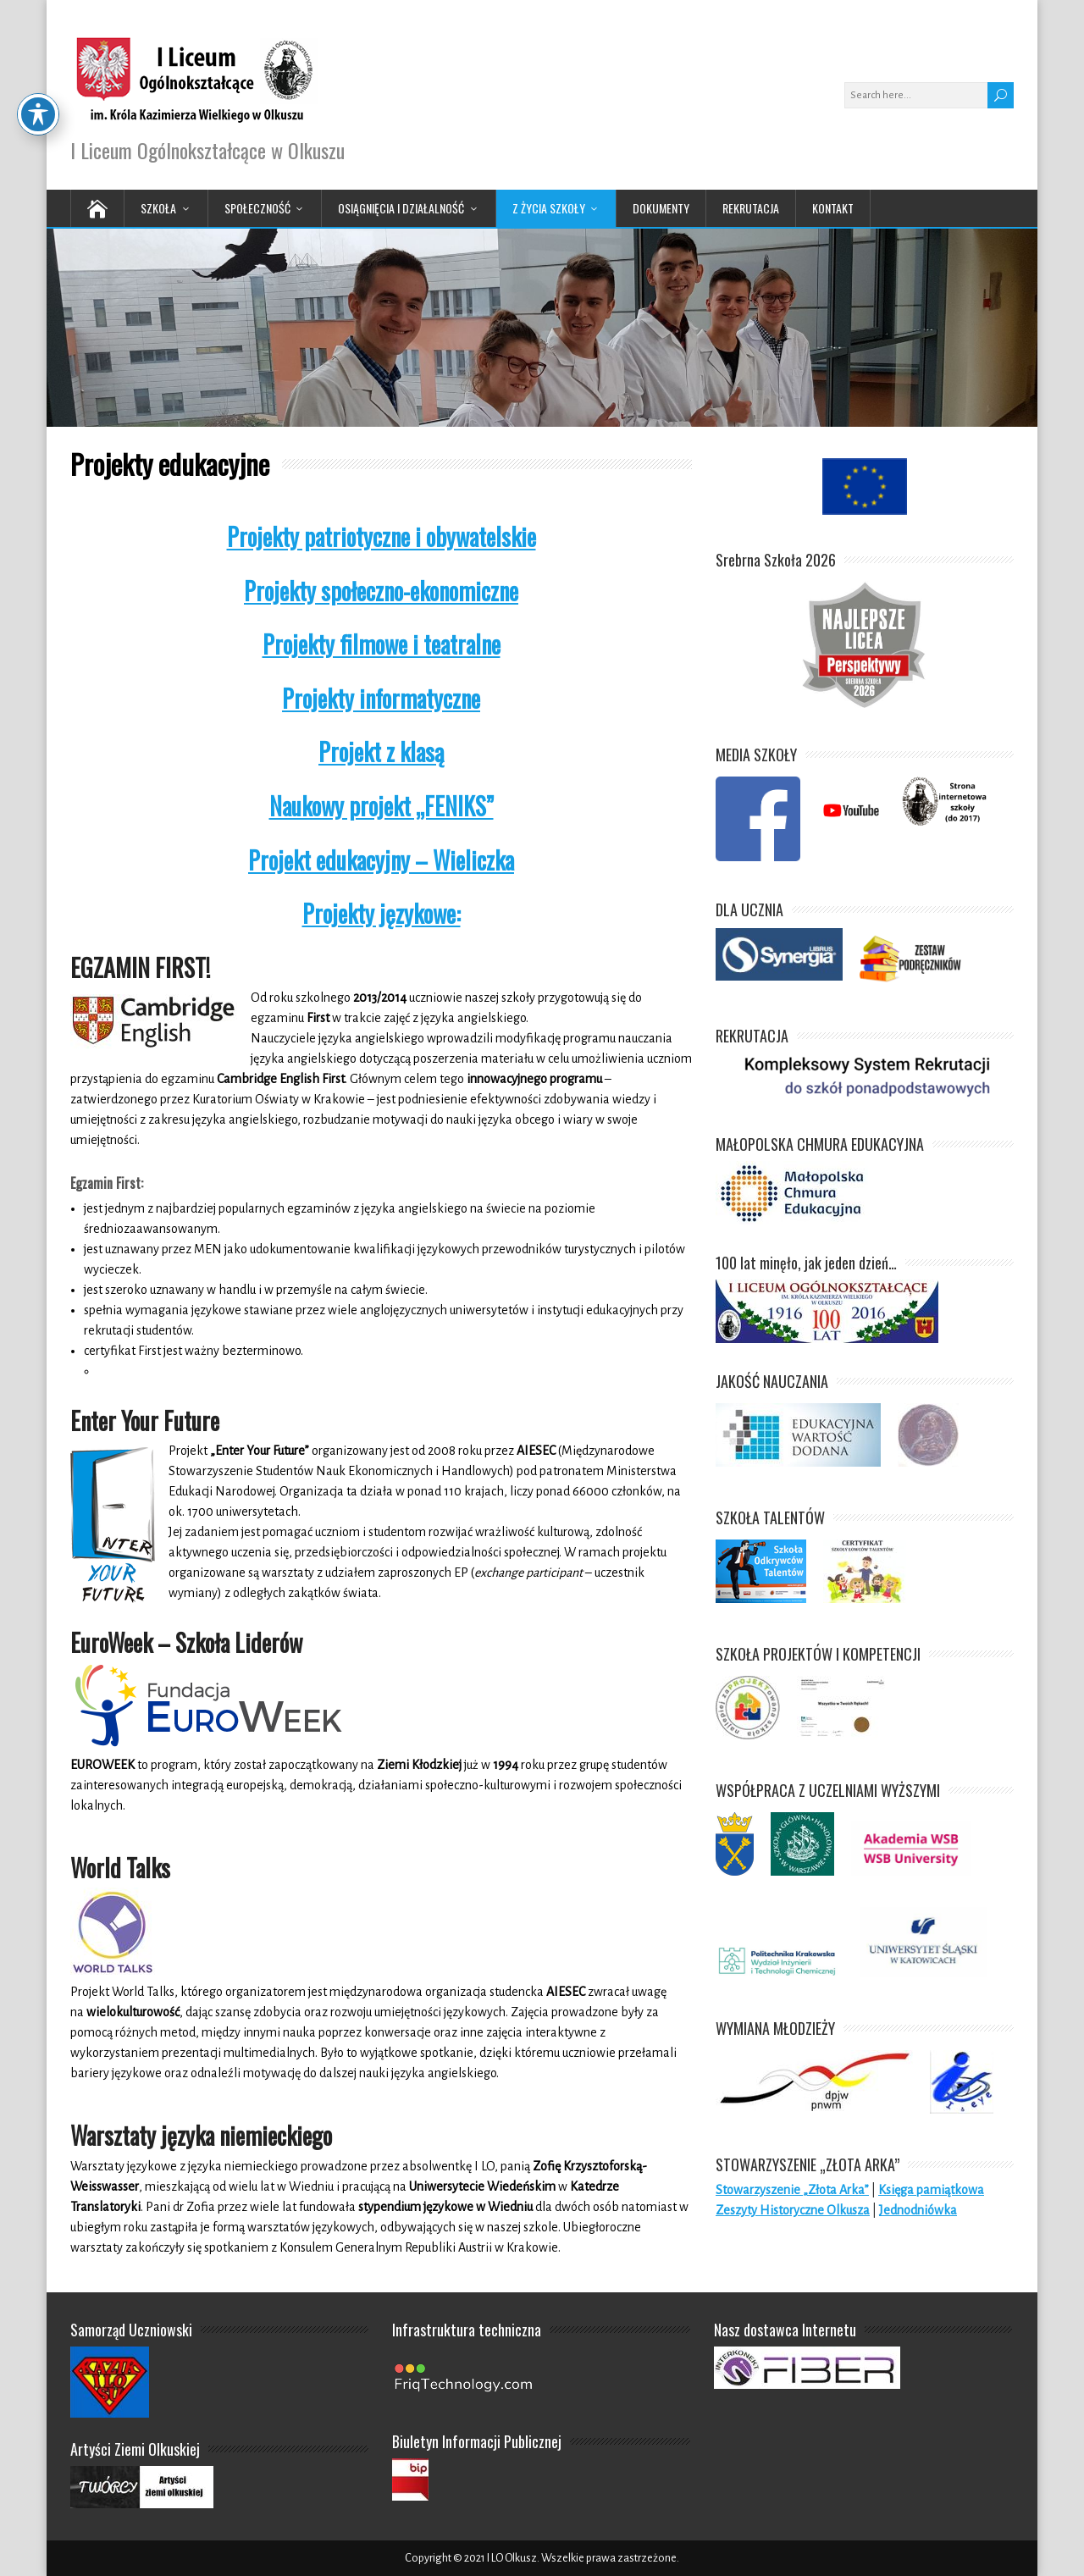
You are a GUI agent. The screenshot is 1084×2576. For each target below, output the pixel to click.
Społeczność (257, 208)
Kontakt (833, 208)
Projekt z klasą (381, 751)
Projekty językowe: (381, 913)
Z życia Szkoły (548, 208)
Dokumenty (661, 208)
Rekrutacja (750, 208)
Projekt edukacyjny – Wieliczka (381, 860)
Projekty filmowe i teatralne (382, 644)
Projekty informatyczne (381, 698)
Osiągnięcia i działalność (401, 208)
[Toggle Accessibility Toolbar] (38, 39)
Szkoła (158, 208)
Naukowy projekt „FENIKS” (381, 805)
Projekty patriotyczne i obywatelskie (381, 536)
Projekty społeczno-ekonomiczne (381, 590)
